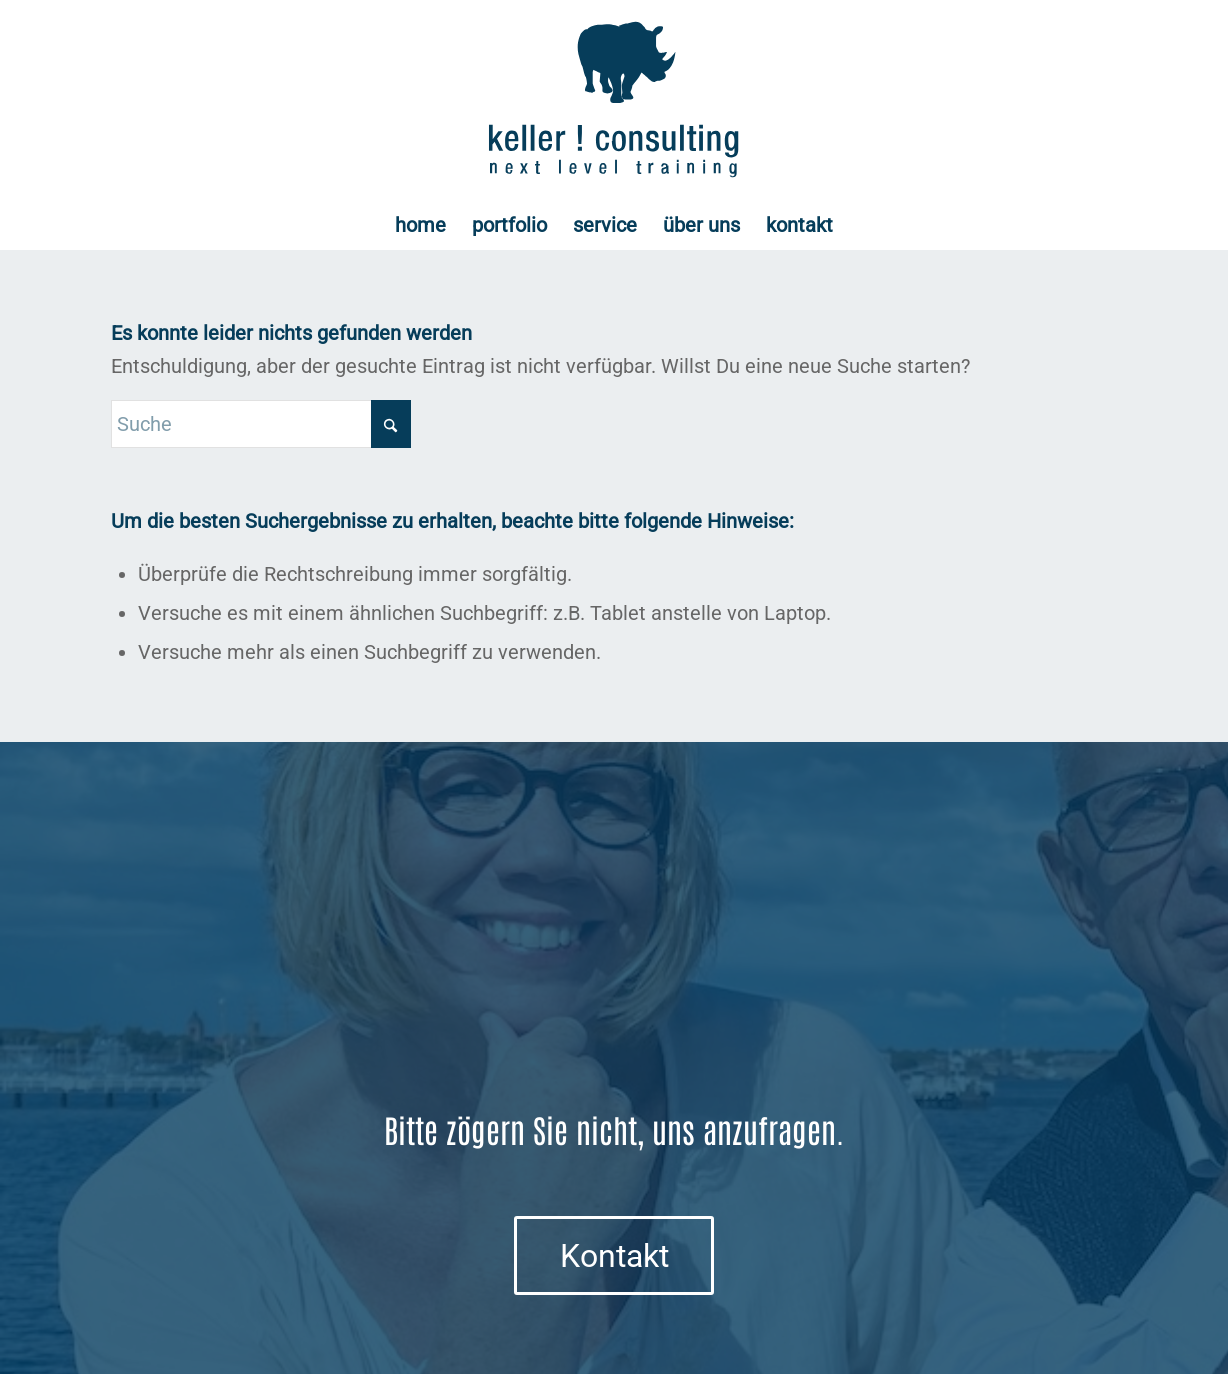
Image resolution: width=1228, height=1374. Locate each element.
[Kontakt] (614, 1255)
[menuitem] (420, 225)
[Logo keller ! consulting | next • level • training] (614, 100)
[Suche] (261, 424)
